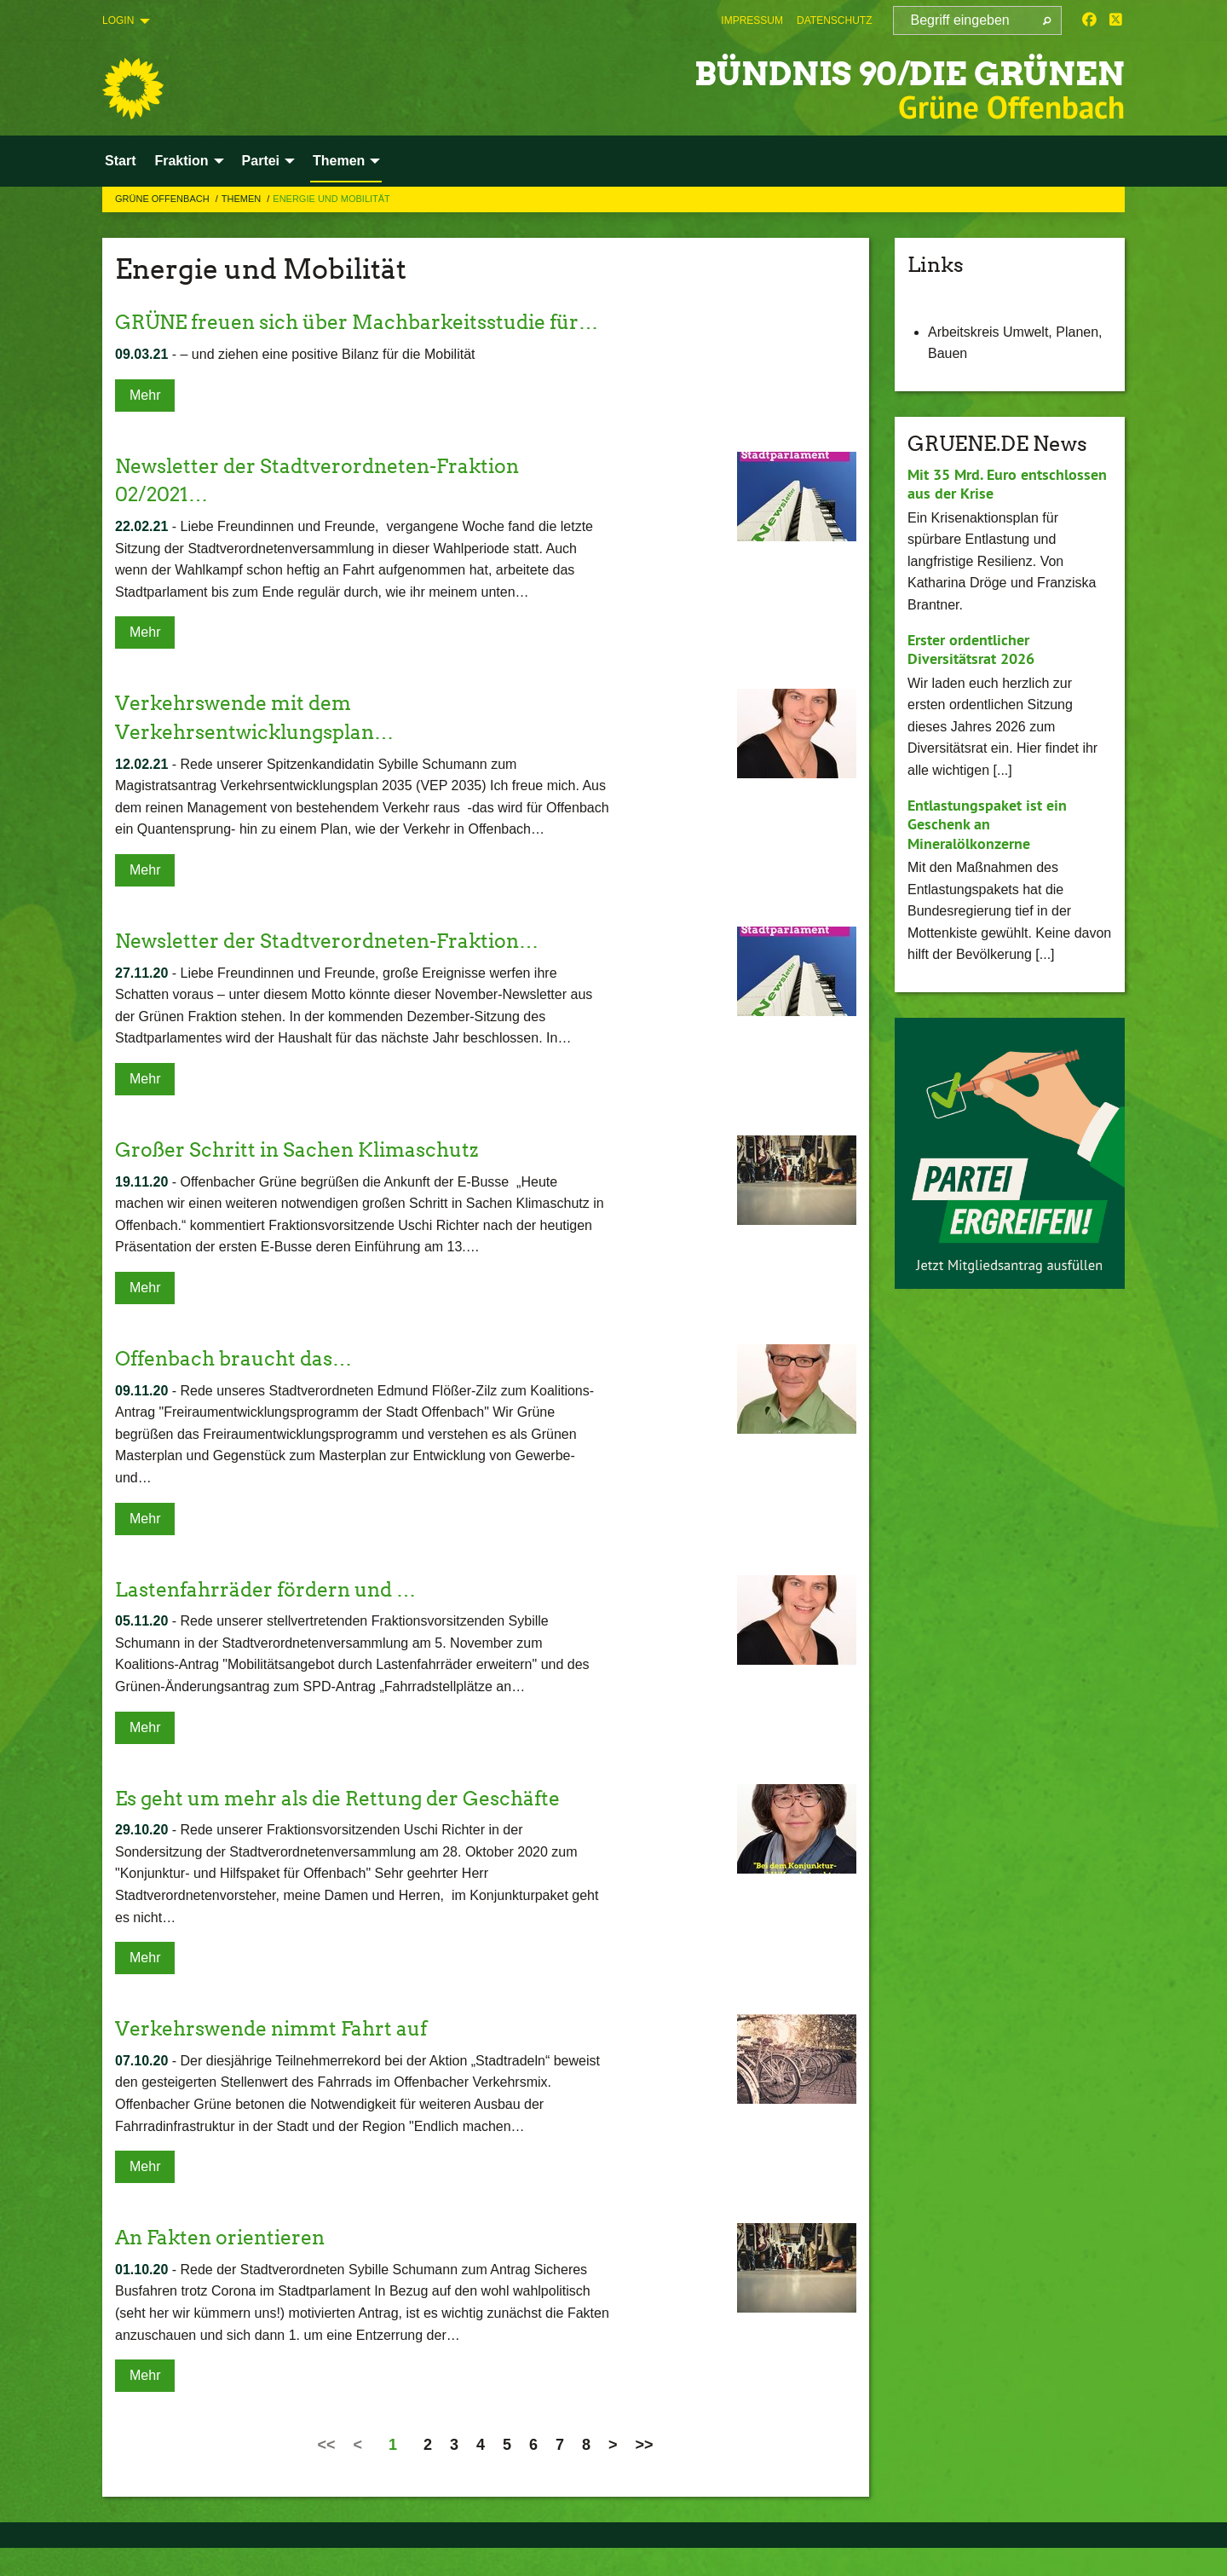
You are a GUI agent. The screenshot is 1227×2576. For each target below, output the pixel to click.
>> (645, 2472)
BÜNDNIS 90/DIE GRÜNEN (876, 72)
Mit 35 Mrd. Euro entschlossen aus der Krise (1007, 484)
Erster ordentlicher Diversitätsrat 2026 (970, 649)
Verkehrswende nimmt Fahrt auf (278, 2056)
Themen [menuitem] (339, 160)
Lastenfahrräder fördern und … (272, 1617)
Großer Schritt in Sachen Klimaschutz (304, 1177)
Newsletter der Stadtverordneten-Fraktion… (336, 968)
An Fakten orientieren (225, 2265)
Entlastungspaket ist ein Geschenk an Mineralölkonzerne (987, 824)
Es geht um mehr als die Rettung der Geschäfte (349, 1826)
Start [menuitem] (120, 160)
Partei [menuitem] (260, 160)
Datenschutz (834, 20)
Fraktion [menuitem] (181, 160)
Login (118, 20)
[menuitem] (752, 20)
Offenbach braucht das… (239, 1386)
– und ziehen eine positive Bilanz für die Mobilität (295, 383)
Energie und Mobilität (331, 198)
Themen (243, 198)
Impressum (752, 20)
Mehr (145, 423)
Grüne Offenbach (163, 198)
